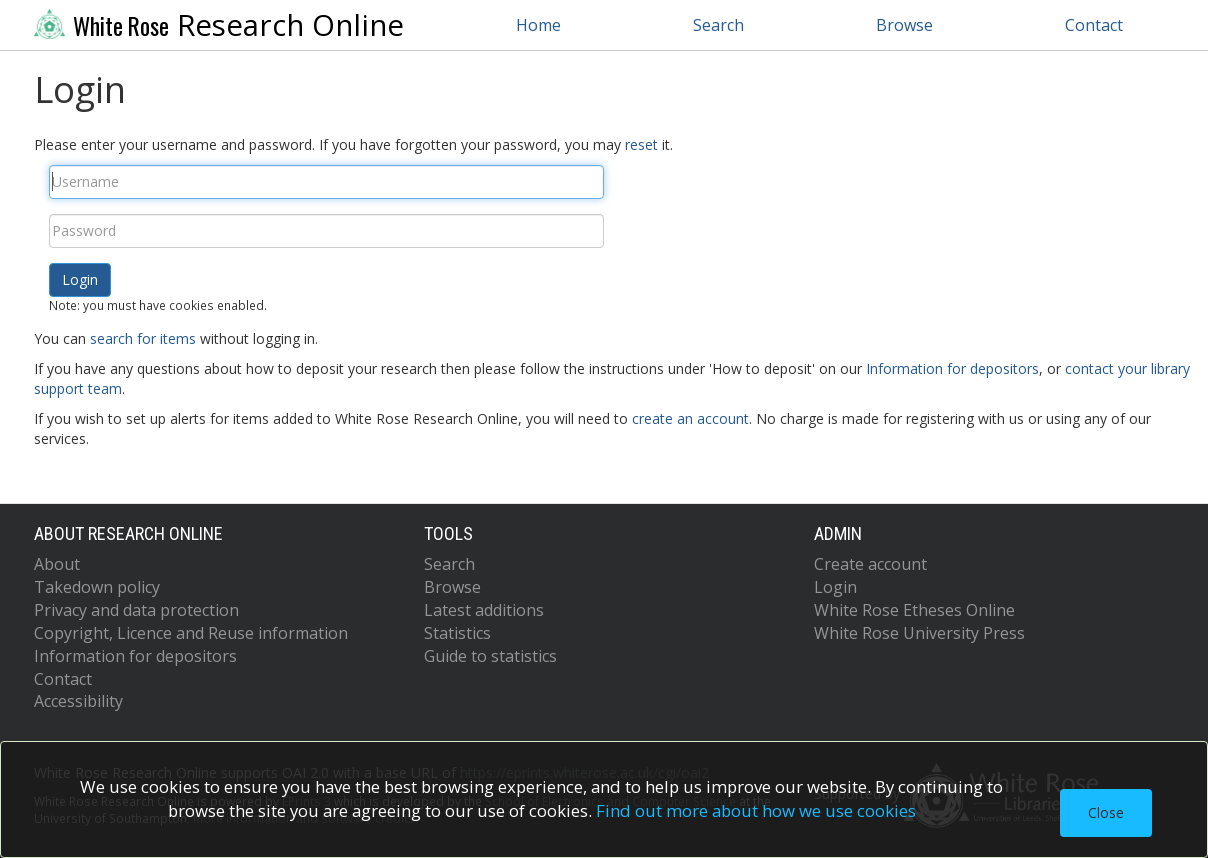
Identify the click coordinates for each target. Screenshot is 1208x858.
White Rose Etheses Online (914, 610)
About (57, 564)
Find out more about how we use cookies (756, 810)
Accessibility (78, 701)
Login (835, 587)
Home (538, 25)
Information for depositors (952, 368)
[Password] (326, 231)
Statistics (457, 633)
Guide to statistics (490, 656)
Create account (870, 564)
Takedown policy (97, 587)
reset (641, 144)
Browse (904, 25)
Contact (1094, 25)
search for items (143, 338)
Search (718, 25)
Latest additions (484, 610)
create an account (690, 418)
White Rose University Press (919, 633)
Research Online (219, 25)
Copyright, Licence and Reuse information (191, 633)
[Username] (326, 182)
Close (1106, 812)
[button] (80, 280)
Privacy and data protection (136, 610)
